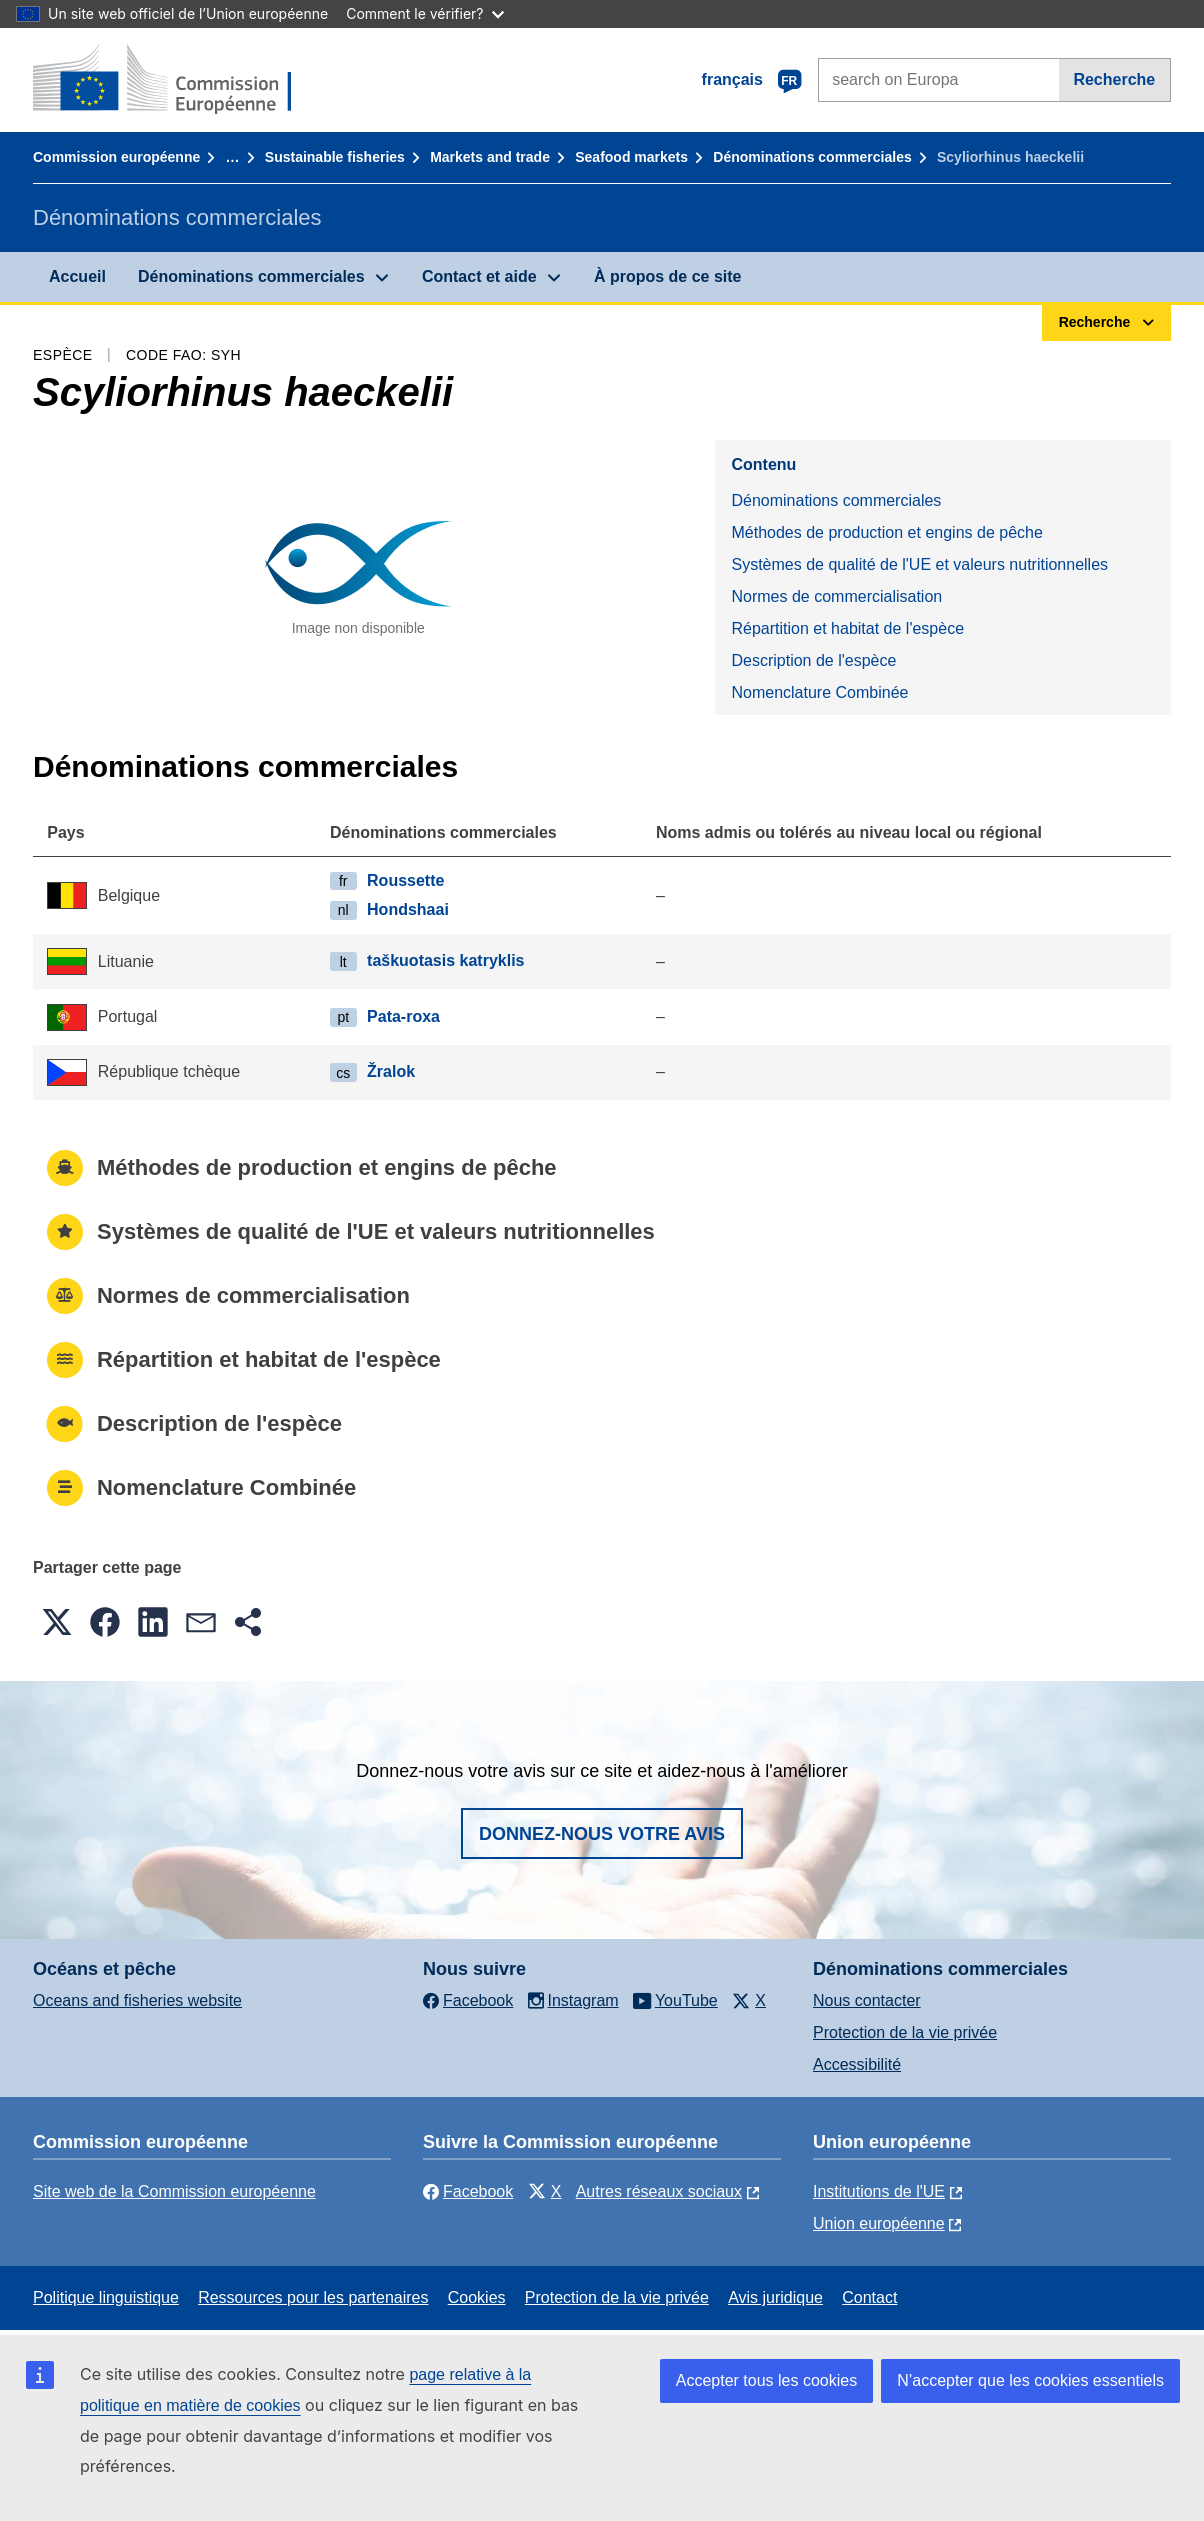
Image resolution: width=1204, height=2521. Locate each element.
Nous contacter (867, 2000)
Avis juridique (775, 2297)
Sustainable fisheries (335, 157)
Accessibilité (857, 2064)
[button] (57, 1622)
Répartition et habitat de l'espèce (847, 628)
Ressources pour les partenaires (313, 2297)
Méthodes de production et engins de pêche (886, 532)
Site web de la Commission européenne (174, 2191)
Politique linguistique (106, 2297)
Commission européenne (116, 157)
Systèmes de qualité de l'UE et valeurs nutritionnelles (919, 564)
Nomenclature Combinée (819, 692)
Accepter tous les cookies (766, 2380)
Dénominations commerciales (812, 157)
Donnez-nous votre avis (602, 1834)
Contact (869, 2297)
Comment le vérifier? (424, 13)
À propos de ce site (668, 276)
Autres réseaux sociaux (659, 2191)
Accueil (77, 276)
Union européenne (879, 2223)
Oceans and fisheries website (137, 2000)
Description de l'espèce (813, 660)
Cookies (477, 2297)
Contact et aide (479, 276)
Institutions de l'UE (879, 2191)
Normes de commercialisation (836, 596)
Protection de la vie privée (905, 2032)
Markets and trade (490, 157)
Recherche (1114, 79)
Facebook (468, 2191)
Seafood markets (631, 157)
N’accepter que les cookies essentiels (1030, 2380)
